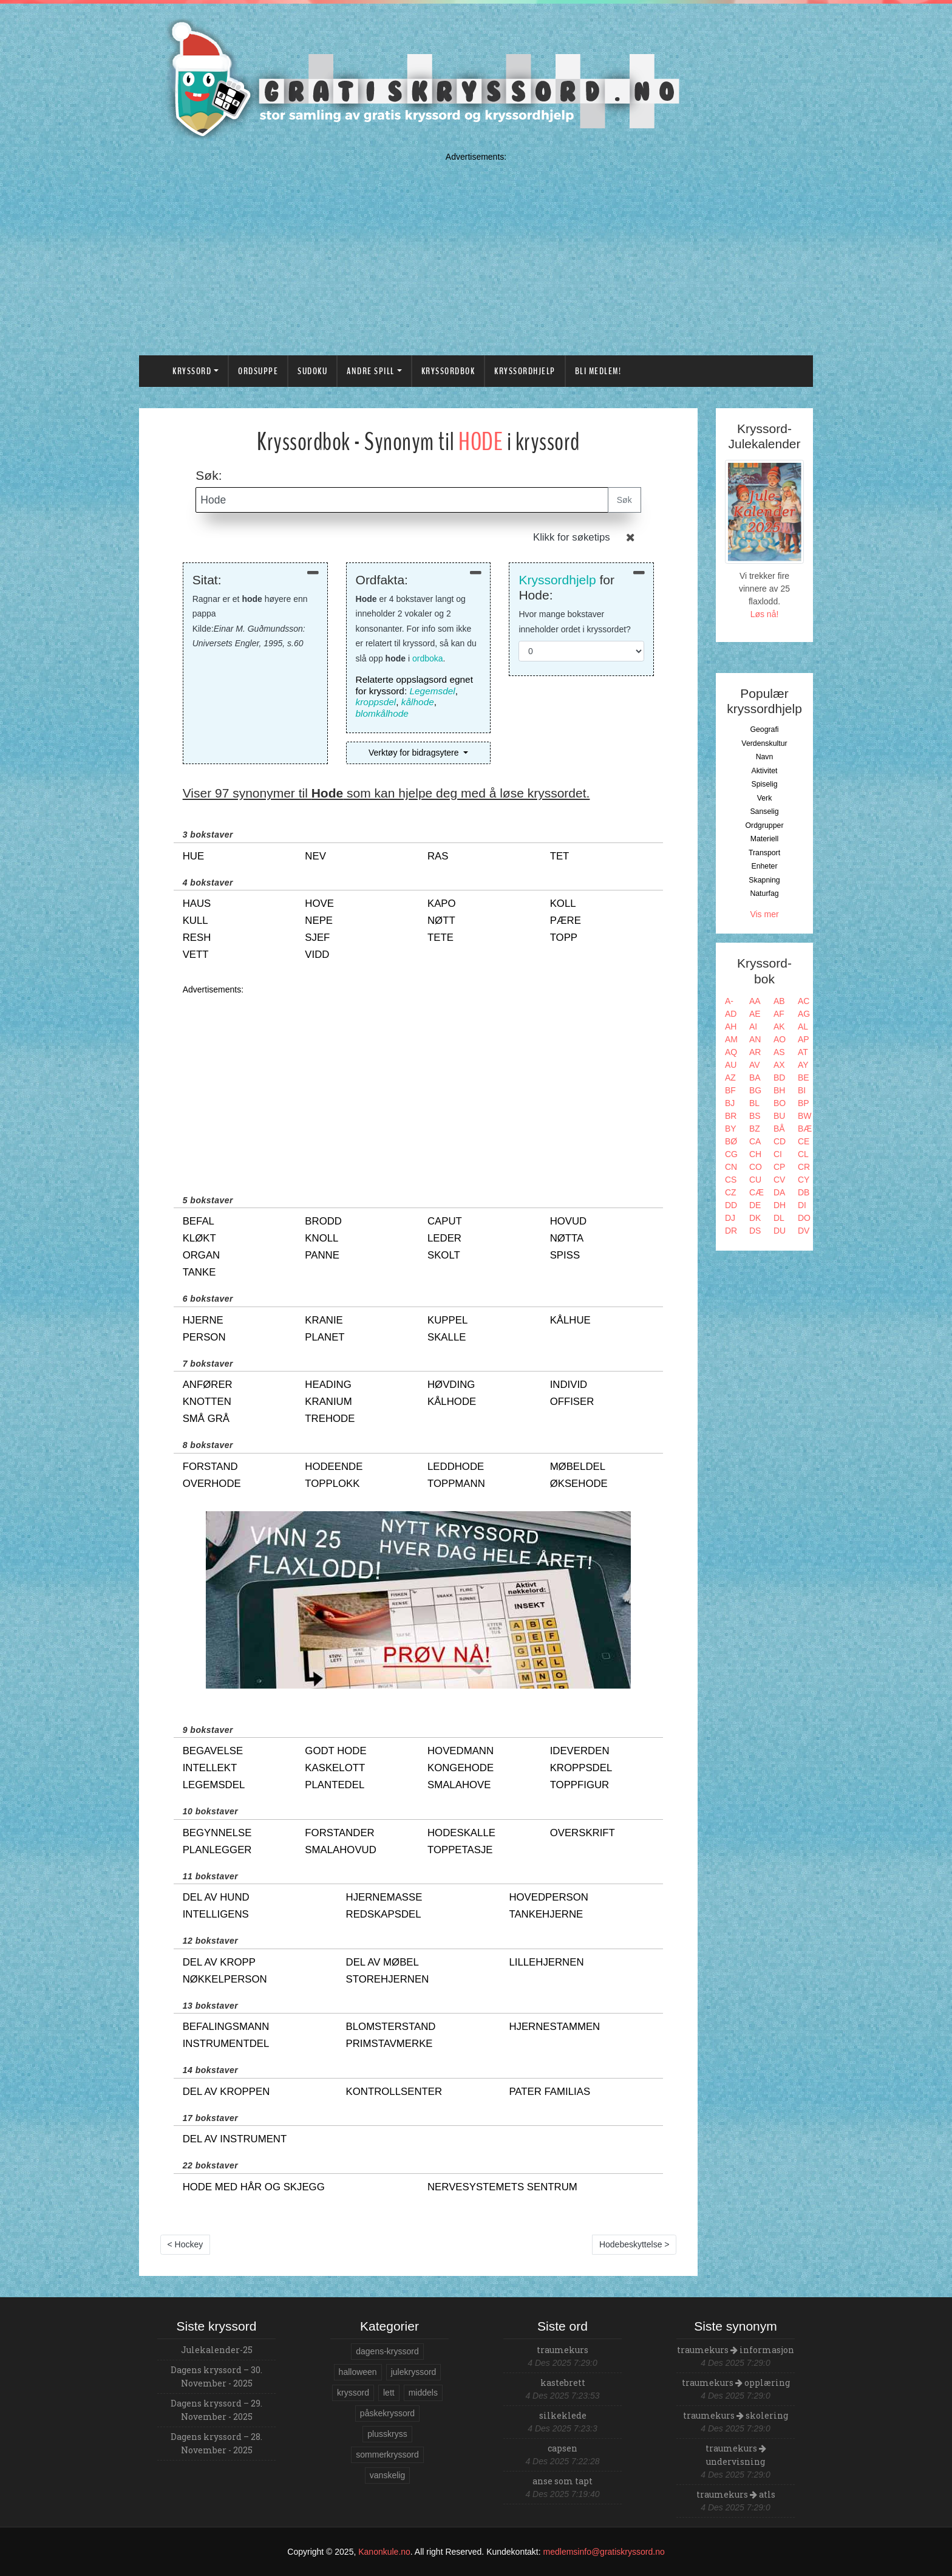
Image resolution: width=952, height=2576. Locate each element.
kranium (328, 1401)
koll (563, 903)
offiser (572, 1401)
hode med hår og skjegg (254, 2187)
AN (755, 1039)
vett (196, 954)
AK (779, 1026)
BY (730, 1128)
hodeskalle (461, 1833)
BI (802, 1090)
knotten (207, 1401)
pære (565, 920)
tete (440, 937)
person (204, 1337)
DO (804, 1218)
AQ (731, 1052)
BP (803, 1103)
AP (803, 1039)
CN (731, 1167)
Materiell (764, 839)
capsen (562, 2448)
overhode (212, 1483)
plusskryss (387, 2434)
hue (193, 856)
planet (324, 1337)
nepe (319, 920)
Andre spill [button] (371, 371)
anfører (208, 1384)
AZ (730, 1077)
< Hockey (185, 2244)
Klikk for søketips (571, 537)
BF (730, 1090)
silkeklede (562, 2415)
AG (804, 1014)
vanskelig (387, 2475)
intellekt (210, 1768)
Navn (764, 757)
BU (779, 1116)
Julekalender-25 (217, 2350)
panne (322, 1255)
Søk (624, 500)
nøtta (567, 1238)
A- (729, 1001)
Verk (764, 798)
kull (195, 920)
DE (755, 1205)
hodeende (333, 1466)
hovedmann (460, 1751)
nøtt (441, 920)
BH (779, 1090)
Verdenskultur (764, 743)
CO (755, 1167)
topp (563, 937)
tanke (199, 1272)
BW (805, 1116)
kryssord (353, 2392)
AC (803, 1001)
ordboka (427, 658)
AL (803, 1026)
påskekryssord (387, 2413)
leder (444, 1238)
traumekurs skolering (735, 2415)
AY (803, 1065)
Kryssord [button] (191, 371)
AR (755, 1052)
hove (319, 903)
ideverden (580, 1751)
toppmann (456, 1483)
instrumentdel (226, 2043)
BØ (731, 1141)
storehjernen (387, 1979)
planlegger (217, 1850)
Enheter (764, 866)
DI (802, 1205)
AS (779, 1052)
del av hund (216, 1897)
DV (803, 1230)
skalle (446, 1337)
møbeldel (577, 1466)
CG (731, 1154)
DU (779, 1230)
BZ (754, 1128)
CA (755, 1141)
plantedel (334, 1785)
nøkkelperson (225, 1979)
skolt (443, 1255)
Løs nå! (764, 614)
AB (779, 1001)
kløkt (199, 1238)
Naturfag (764, 893)
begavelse (213, 1751)
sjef (317, 937)
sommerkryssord (387, 2454)
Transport (764, 853)
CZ (730, 1192)
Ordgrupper (765, 825)
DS (755, 1230)
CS (730, 1179)
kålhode (417, 702)
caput (444, 1221)
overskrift (582, 1833)
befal (198, 1221)
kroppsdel (376, 702)
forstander (339, 1833)
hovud (568, 1221)
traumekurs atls (735, 2494)
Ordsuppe (258, 371)
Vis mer (764, 914)
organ (201, 1255)
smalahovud (340, 1850)
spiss (565, 1255)
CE (803, 1141)
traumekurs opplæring (736, 2382)
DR (731, 1230)
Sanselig (764, 811)
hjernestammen (554, 2026)
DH (779, 1205)
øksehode (579, 1483)
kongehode (460, 1768)
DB (803, 1192)
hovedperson (548, 1897)
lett (389, 2392)
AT (803, 1052)
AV (754, 1065)
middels (423, 2392)
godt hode (335, 1751)
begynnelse (217, 1833)
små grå (206, 1418)
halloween (358, 2372)
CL (803, 1154)
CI (777, 1154)
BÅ (779, 1128)
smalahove (459, 1785)
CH (755, 1154)
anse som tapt (562, 2481)
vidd (317, 954)
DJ (730, 1218)
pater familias (549, 2091)
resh (197, 937)
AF (778, 1014)
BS (755, 1116)
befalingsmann (226, 2026)
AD (730, 1014)
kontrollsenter (394, 2091)
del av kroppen (226, 2091)
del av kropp (219, 1962)
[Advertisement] (476, 251)
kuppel (447, 1320)
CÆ (756, 1192)
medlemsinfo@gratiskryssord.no (604, 2552)
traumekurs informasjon (735, 2350)
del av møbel (382, 1962)
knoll (321, 1238)
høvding (451, 1384)
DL (778, 1218)
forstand (210, 1466)
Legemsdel (432, 691)
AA (755, 1001)
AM (731, 1039)
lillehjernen (546, 1962)
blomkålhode (382, 713)
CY (803, 1179)
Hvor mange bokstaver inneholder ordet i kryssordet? (574, 621)
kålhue (570, 1320)
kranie (323, 1320)
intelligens (216, 1914)
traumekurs (562, 2350)
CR (804, 1167)
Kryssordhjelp (525, 371)
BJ (730, 1103)
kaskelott (335, 1768)
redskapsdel (383, 1914)
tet (560, 856)
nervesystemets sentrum (502, 2187)
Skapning (764, 880)
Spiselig (764, 784)
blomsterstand (391, 2026)
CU (755, 1179)
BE (803, 1077)
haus (197, 903)
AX (779, 1065)
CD (779, 1141)
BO (779, 1103)
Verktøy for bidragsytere (415, 752)
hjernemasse (384, 1897)
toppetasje (460, 1850)
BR (730, 1116)
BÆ (805, 1128)
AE (755, 1014)
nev (315, 856)
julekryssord (414, 2372)
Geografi (764, 729)
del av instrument (235, 2139)
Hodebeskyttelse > (634, 2244)
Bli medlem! (598, 371)
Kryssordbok (448, 371)
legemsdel (214, 1785)
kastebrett (562, 2382)
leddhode (455, 1466)
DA (779, 1192)
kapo (441, 903)
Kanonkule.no (384, 2552)
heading (328, 1384)
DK (755, 1218)
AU (730, 1065)
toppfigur (580, 1785)
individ (569, 1384)
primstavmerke (389, 2043)
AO (779, 1039)
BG (755, 1090)
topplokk (332, 1483)
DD (731, 1205)
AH (730, 1026)
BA (755, 1077)
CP (779, 1167)
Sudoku (312, 371)
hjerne (203, 1320)
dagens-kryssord (387, 2351)
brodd (323, 1221)
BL (754, 1103)
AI (753, 1026)
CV (779, 1179)
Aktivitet (764, 771)
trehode (330, 1418)
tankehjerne (546, 1914)
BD (779, 1077)
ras (438, 856)
